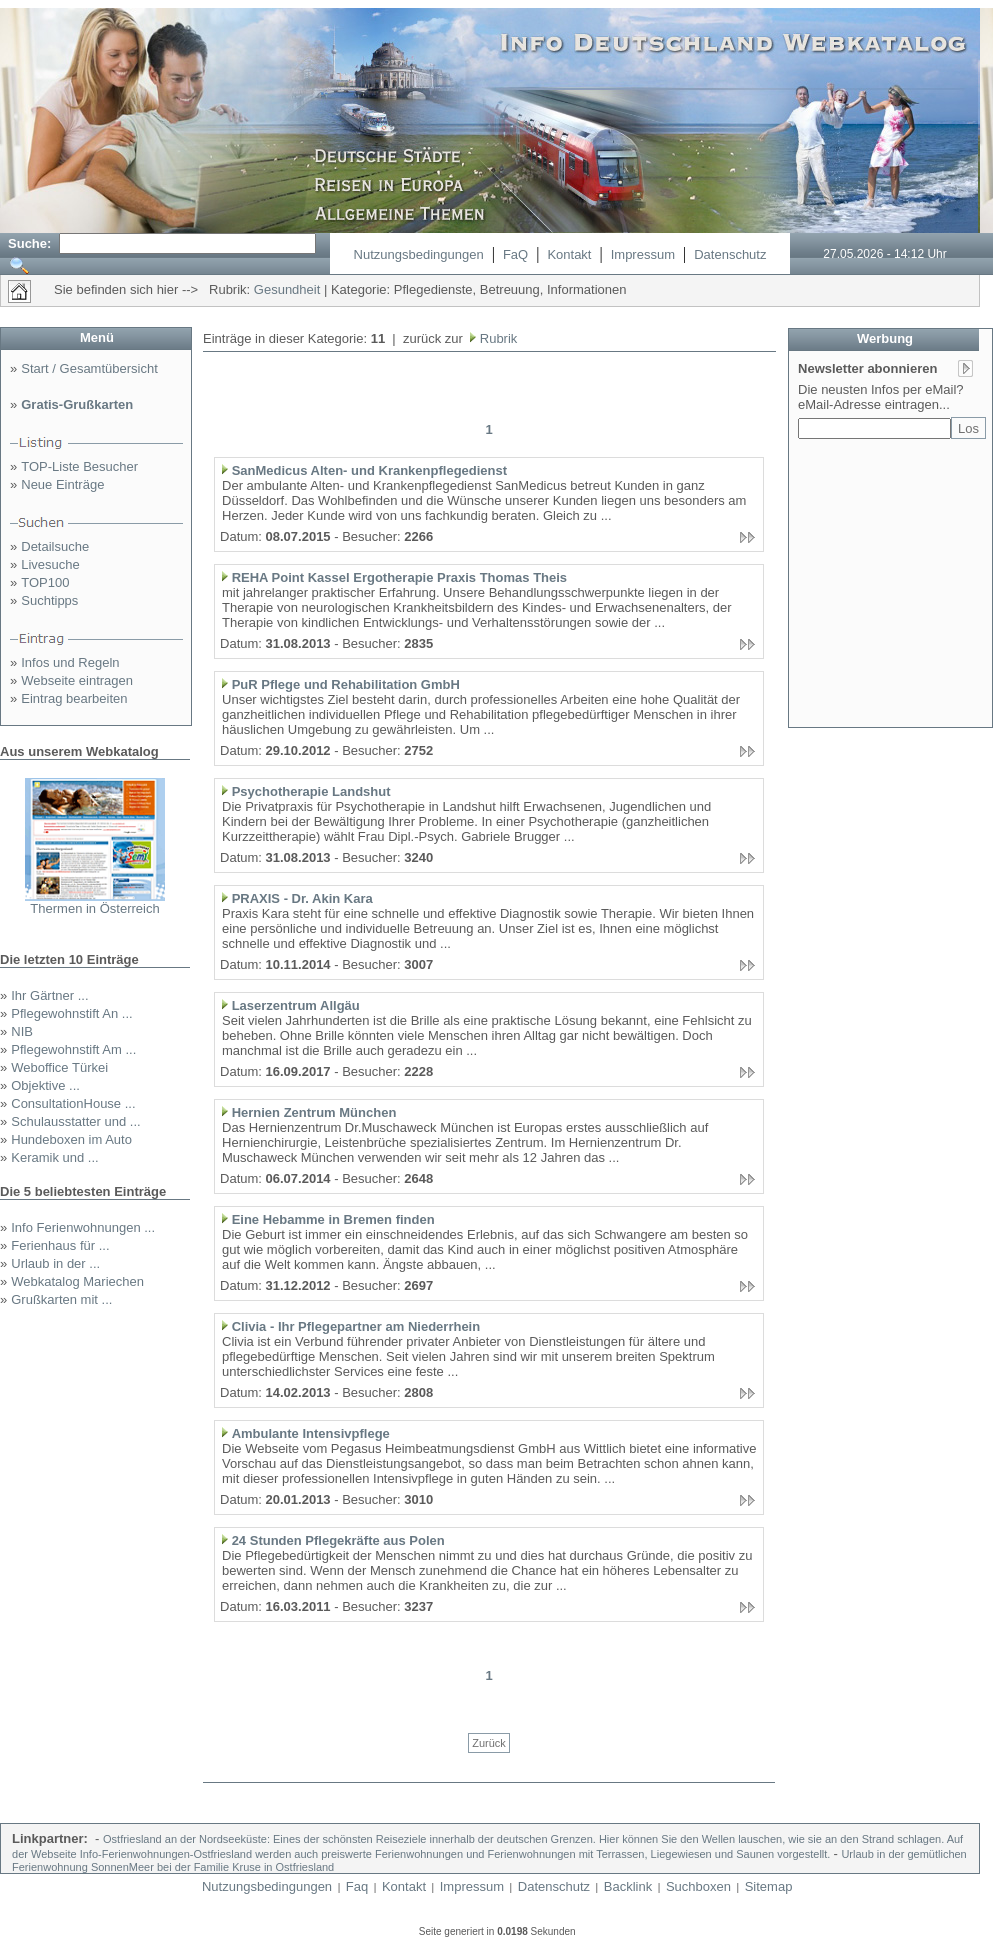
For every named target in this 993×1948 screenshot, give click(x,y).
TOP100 (45, 582)
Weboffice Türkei (59, 1067)
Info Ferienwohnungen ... (83, 1227)
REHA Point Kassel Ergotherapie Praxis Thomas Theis (399, 577)
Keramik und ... (54, 1157)
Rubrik (496, 338)
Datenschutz (730, 254)
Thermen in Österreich (94, 908)
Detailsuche (55, 546)
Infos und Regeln (70, 662)
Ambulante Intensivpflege (311, 1433)
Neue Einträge (62, 484)
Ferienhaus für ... (60, 1245)
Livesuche (50, 564)
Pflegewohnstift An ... (71, 1013)
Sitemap (769, 1886)
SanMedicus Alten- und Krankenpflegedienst (369, 470)
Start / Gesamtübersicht (89, 368)
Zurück (489, 1743)
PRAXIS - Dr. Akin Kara (302, 898)
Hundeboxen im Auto (71, 1139)
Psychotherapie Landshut (311, 791)
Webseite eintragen (77, 680)
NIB (22, 1031)
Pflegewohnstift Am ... (73, 1049)
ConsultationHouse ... (73, 1103)
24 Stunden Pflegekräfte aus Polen (338, 1540)
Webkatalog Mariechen (77, 1281)
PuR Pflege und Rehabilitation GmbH (346, 684)
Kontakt (569, 254)
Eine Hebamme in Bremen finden (333, 1219)
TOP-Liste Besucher (79, 466)
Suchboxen (698, 1886)
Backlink (628, 1886)
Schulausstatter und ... (75, 1121)
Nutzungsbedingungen (419, 254)
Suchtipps (49, 600)
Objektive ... (45, 1085)
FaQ (515, 254)
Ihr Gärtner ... (49, 995)
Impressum (643, 254)
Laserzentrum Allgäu (296, 1005)
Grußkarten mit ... (61, 1299)
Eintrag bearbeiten (74, 698)
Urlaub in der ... (55, 1263)
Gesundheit (287, 289)
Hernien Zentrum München (314, 1112)
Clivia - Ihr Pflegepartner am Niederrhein (356, 1326)
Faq (357, 1886)
